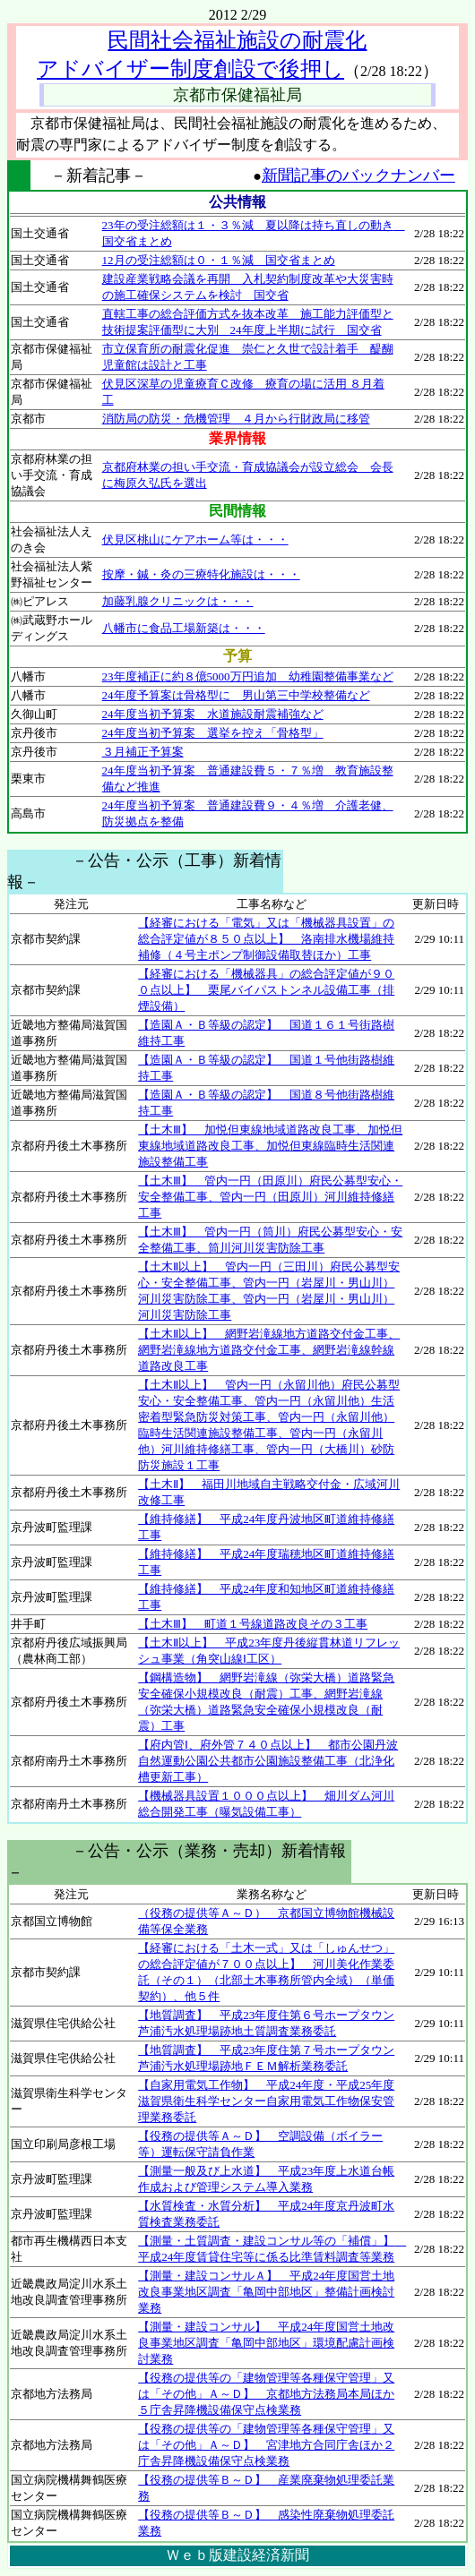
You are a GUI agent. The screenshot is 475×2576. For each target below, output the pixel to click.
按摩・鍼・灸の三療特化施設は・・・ (201, 574)
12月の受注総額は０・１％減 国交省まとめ (218, 260)
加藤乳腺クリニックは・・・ (178, 601)
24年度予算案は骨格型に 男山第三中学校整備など (236, 695)
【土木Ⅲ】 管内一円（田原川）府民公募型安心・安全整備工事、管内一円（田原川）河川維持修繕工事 (270, 1197)
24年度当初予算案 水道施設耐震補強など (213, 714)
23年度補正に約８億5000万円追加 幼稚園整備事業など (247, 676)
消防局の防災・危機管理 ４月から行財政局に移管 (236, 418)
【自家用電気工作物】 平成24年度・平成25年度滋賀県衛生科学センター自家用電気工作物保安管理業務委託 (266, 2101)
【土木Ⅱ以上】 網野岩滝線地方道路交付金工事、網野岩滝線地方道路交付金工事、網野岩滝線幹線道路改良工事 (269, 1350)
